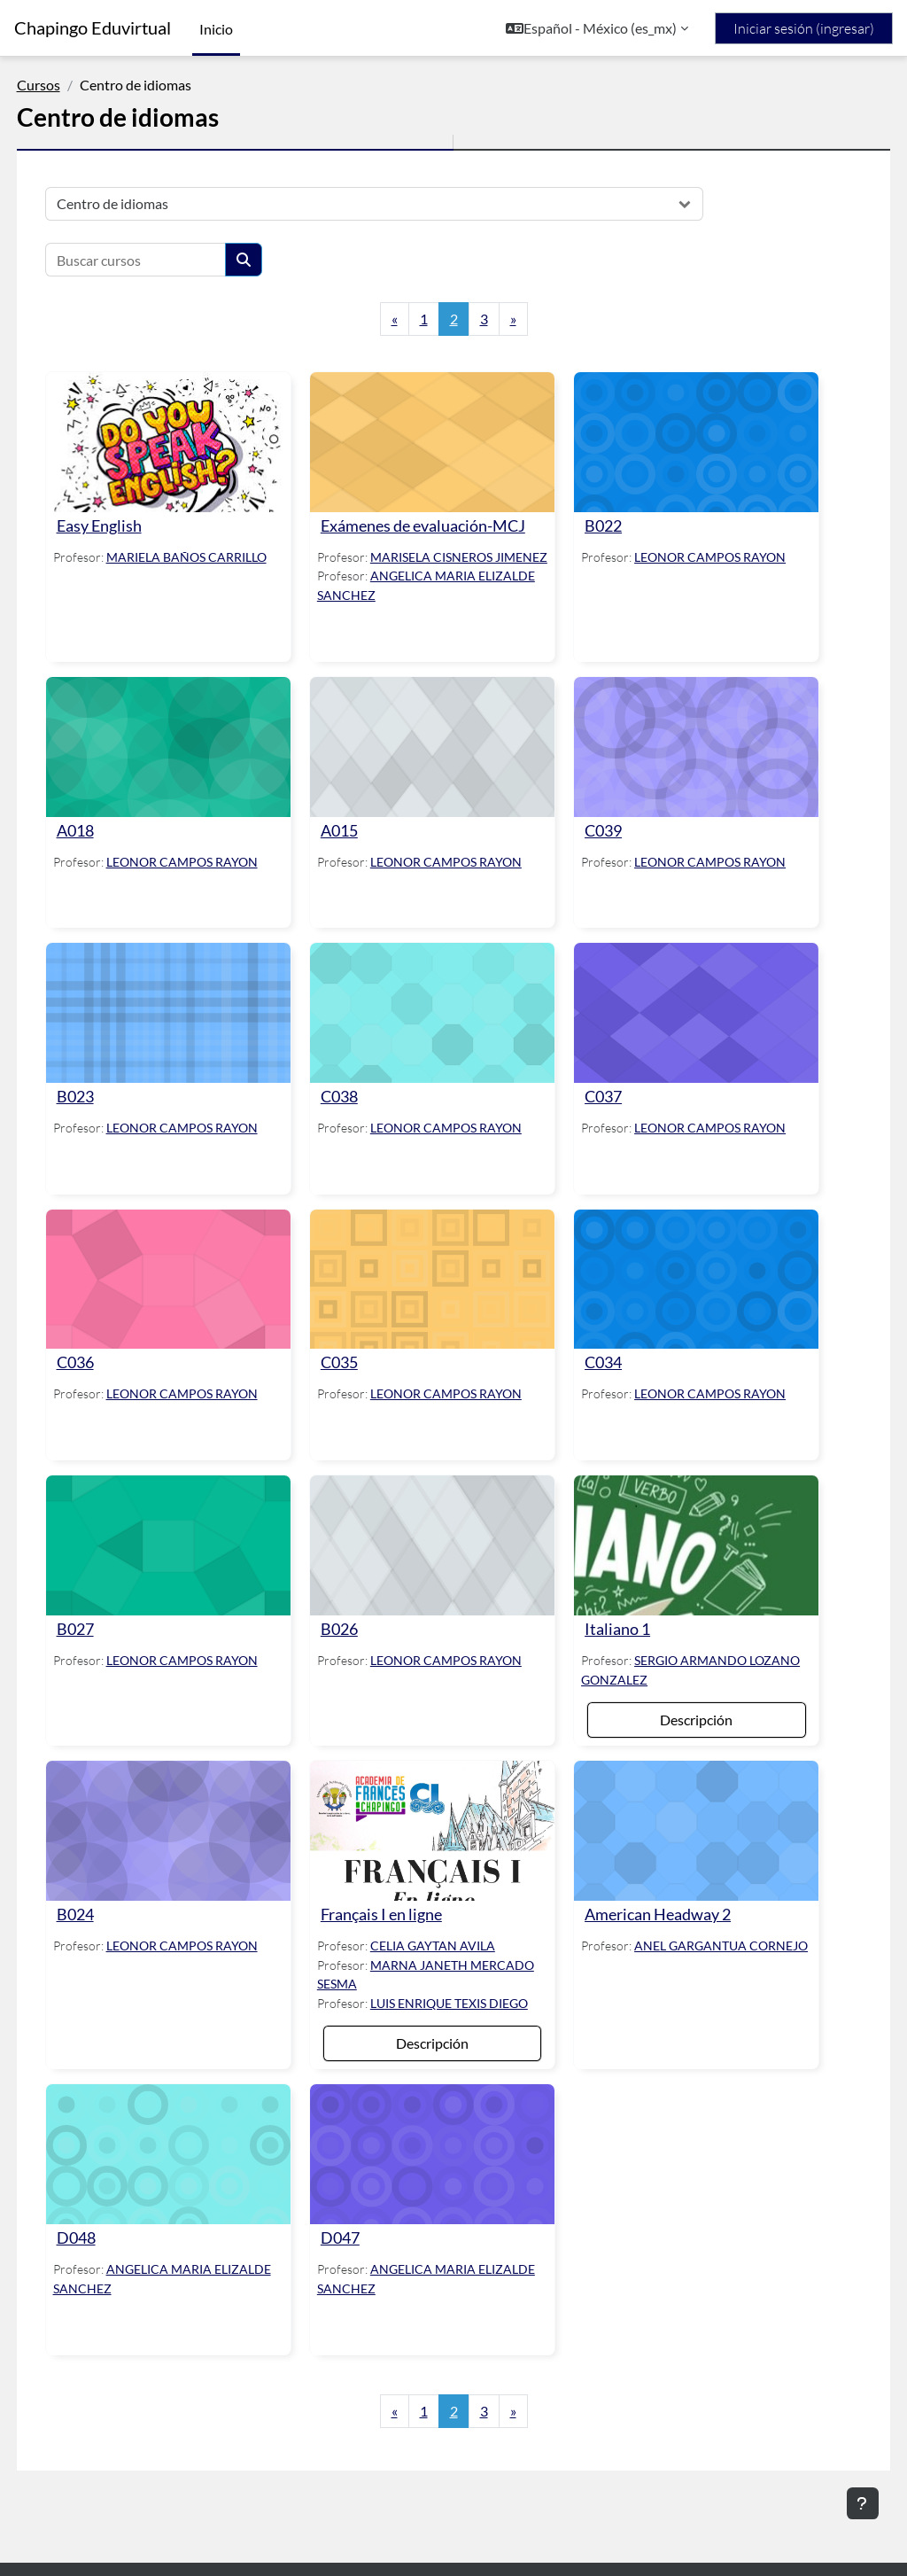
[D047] (432, 2132)
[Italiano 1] (674, 1529)
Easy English (131, 513)
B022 (592, 513)
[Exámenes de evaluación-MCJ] (432, 436)
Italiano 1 (607, 1606)
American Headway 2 (647, 1879)
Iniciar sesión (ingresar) (803, 28)
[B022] (674, 436)
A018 (108, 846)
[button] (597, 28)
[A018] (190, 768)
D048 (108, 2209)
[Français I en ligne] (432, 1801)
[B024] (190, 1801)
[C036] (190, 1275)
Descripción (674, 1696)
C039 (592, 846)
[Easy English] (190, 436)
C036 (108, 1352)
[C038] (432, 1022)
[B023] (190, 1022)
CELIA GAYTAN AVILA (443, 1910)
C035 (349, 1352)
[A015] (432, 768)
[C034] (674, 1275)
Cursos (71, 84)
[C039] (674, 768)
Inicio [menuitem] (216, 28)
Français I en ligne (392, 1879)
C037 (592, 1099)
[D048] (190, 2132)
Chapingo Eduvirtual (92, 28)
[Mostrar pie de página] (863, 2503)
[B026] (432, 1529)
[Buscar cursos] (168, 259)
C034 (592, 1352)
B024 (108, 1879)
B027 (108, 1606)
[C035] (432, 1275)
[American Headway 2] (674, 1801)
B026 (349, 1606)
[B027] (190, 1529)
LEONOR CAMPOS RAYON (699, 544)
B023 (108, 1099)
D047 (350, 2209)
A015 (349, 846)
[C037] (674, 1022)
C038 (349, 1099)
